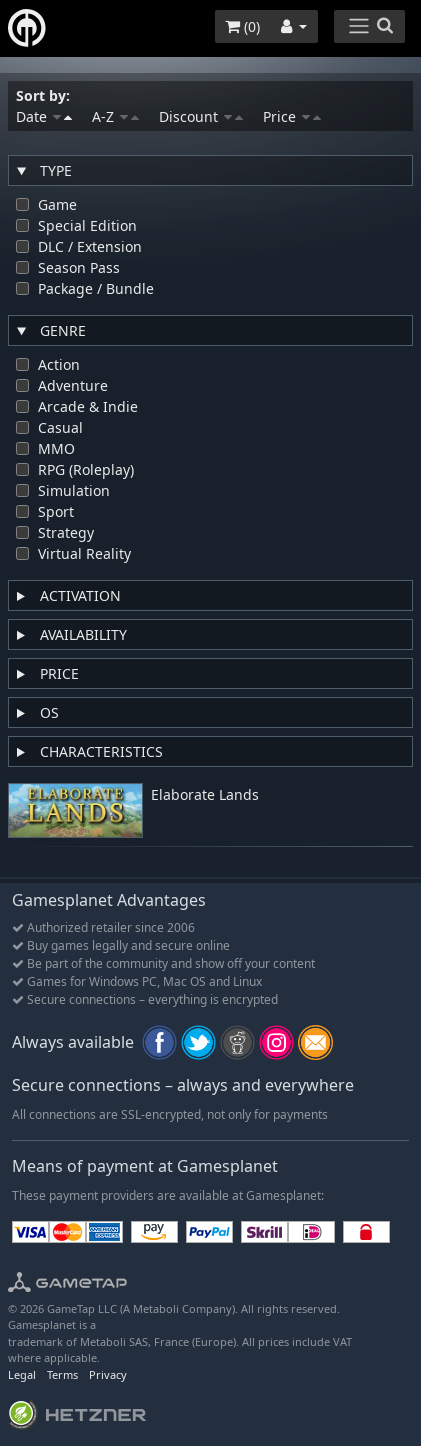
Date (44, 116)
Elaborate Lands (205, 795)
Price (292, 116)
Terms (62, 1374)
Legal (22, 1374)
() (242, 26)
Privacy (108, 1374)
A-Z (115, 116)
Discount (201, 116)
